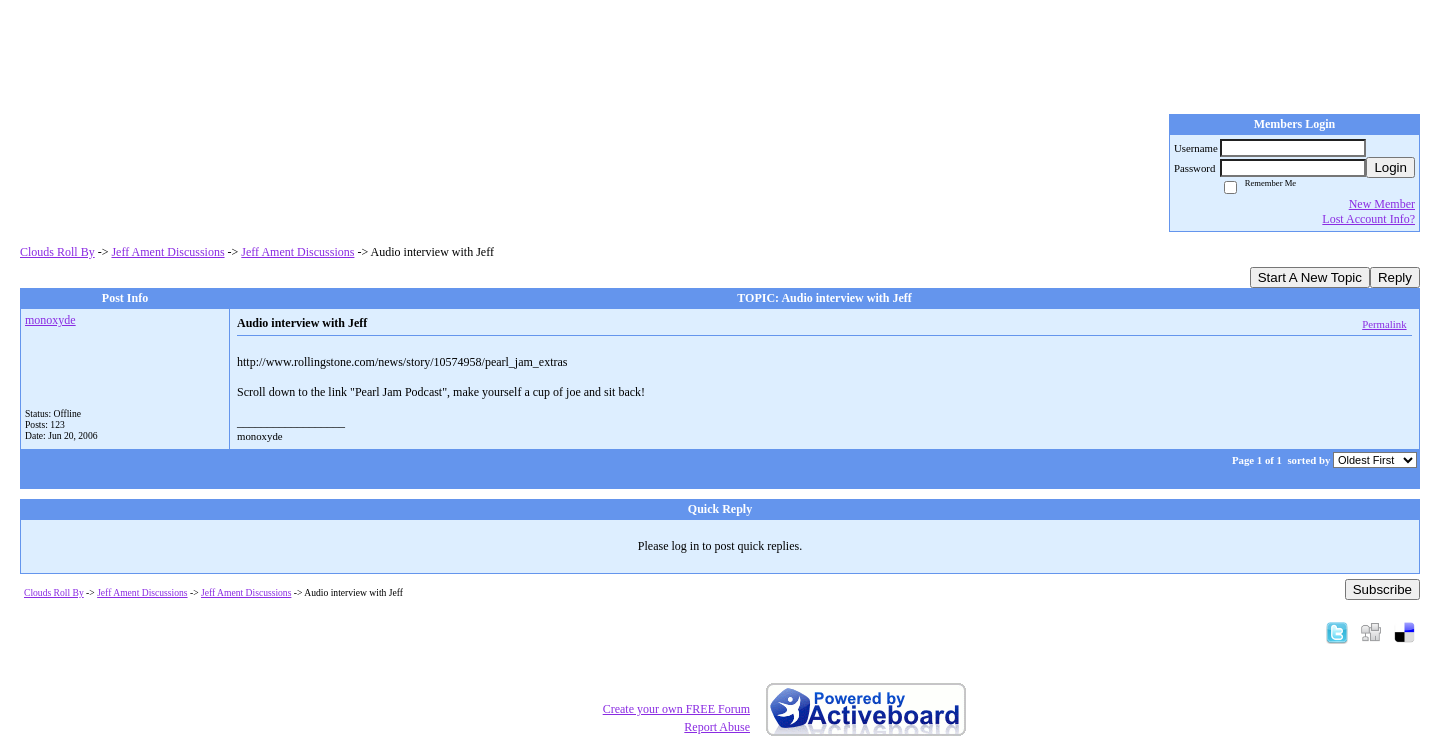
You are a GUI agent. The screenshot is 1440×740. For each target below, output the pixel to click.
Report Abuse (717, 727)
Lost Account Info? (1368, 219)
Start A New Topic (1310, 277)
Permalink (1384, 324)
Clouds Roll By (57, 252)
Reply (1395, 277)
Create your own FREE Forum (676, 709)
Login (1390, 167)
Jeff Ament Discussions (167, 252)
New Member (1382, 204)
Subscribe (1382, 589)
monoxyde (50, 320)
